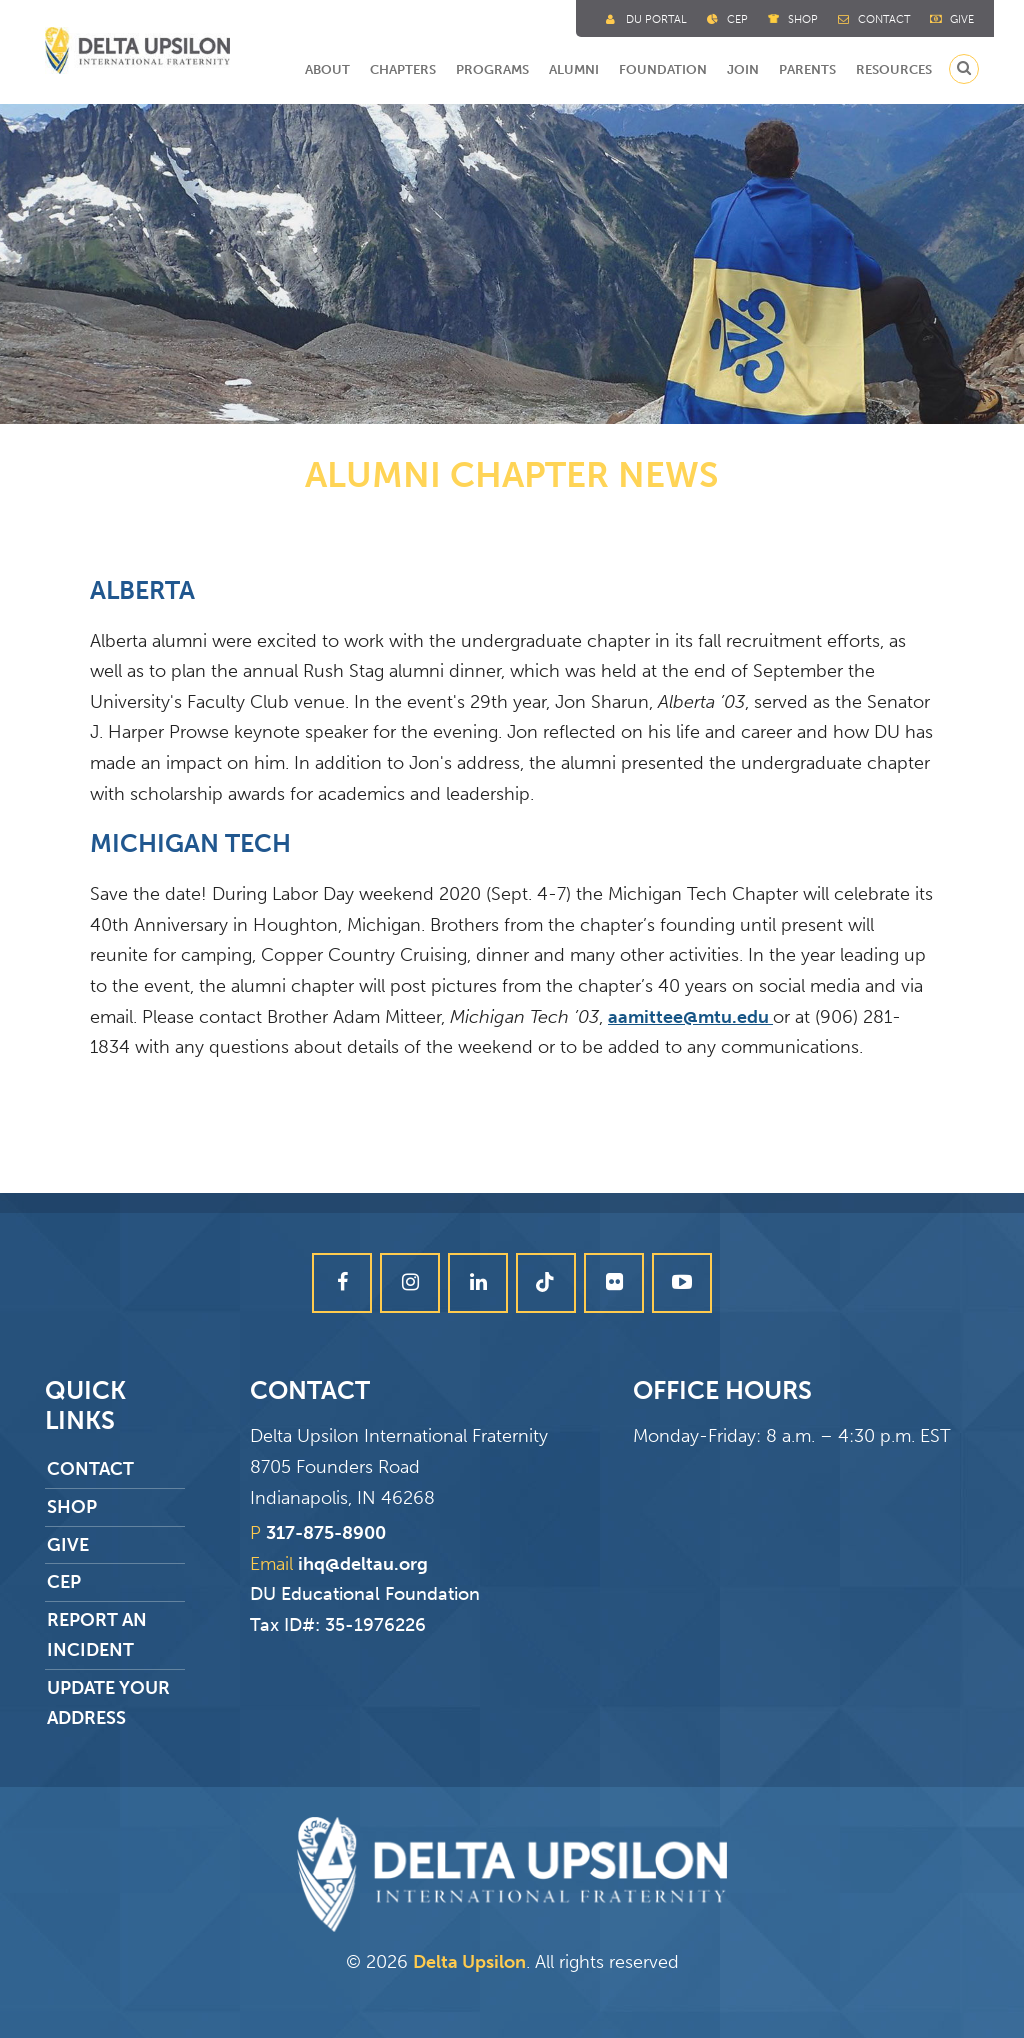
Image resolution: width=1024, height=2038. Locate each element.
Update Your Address (106, 1703)
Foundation (663, 69)
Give (962, 19)
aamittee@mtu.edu (690, 1017)
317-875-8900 (326, 1533)
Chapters (403, 69)
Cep (737, 19)
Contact (884, 19)
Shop (803, 19)
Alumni (574, 69)
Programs (492, 69)
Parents (807, 69)
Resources (894, 69)
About (327, 69)
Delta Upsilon (469, 1962)
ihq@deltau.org (363, 1564)
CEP (62, 1582)
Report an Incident (95, 1635)
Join (743, 69)
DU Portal (656, 19)
